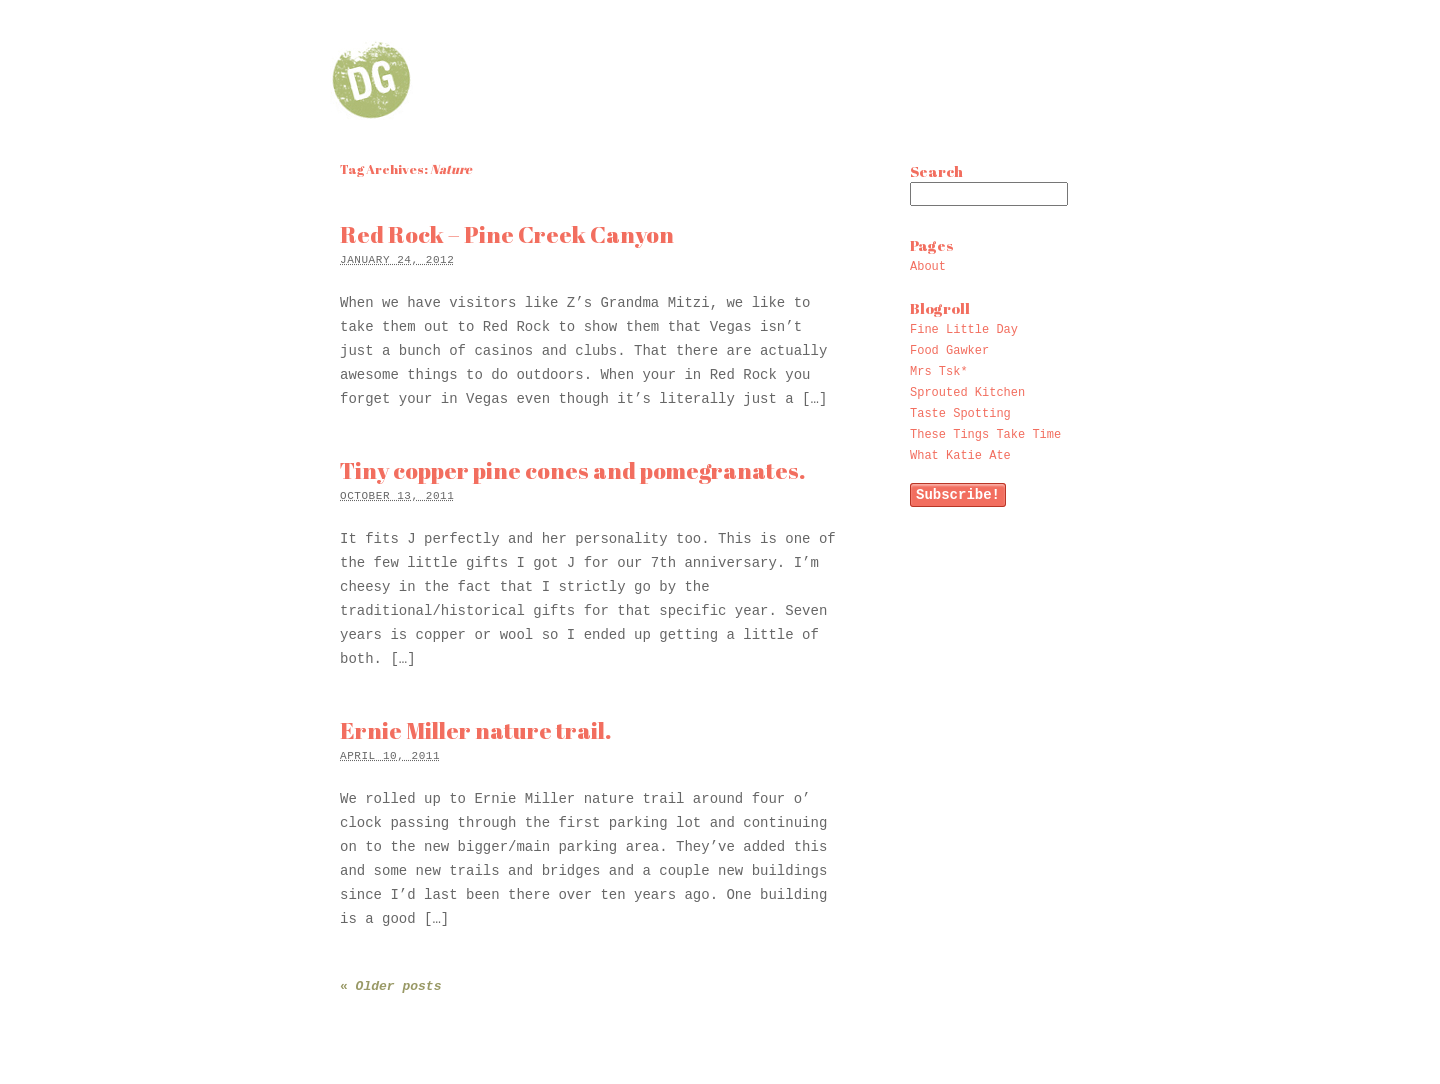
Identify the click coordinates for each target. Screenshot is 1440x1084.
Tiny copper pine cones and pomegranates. (572, 470)
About (928, 267)
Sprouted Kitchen (967, 393)
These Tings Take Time (985, 435)
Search (936, 171)
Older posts (390, 986)
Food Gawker (949, 351)
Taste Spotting (960, 414)
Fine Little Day (964, 330)
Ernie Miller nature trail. (475, 730)
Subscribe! (958, 495)
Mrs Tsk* (939, 372)
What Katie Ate (960, 456)
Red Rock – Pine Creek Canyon (507, 234)
